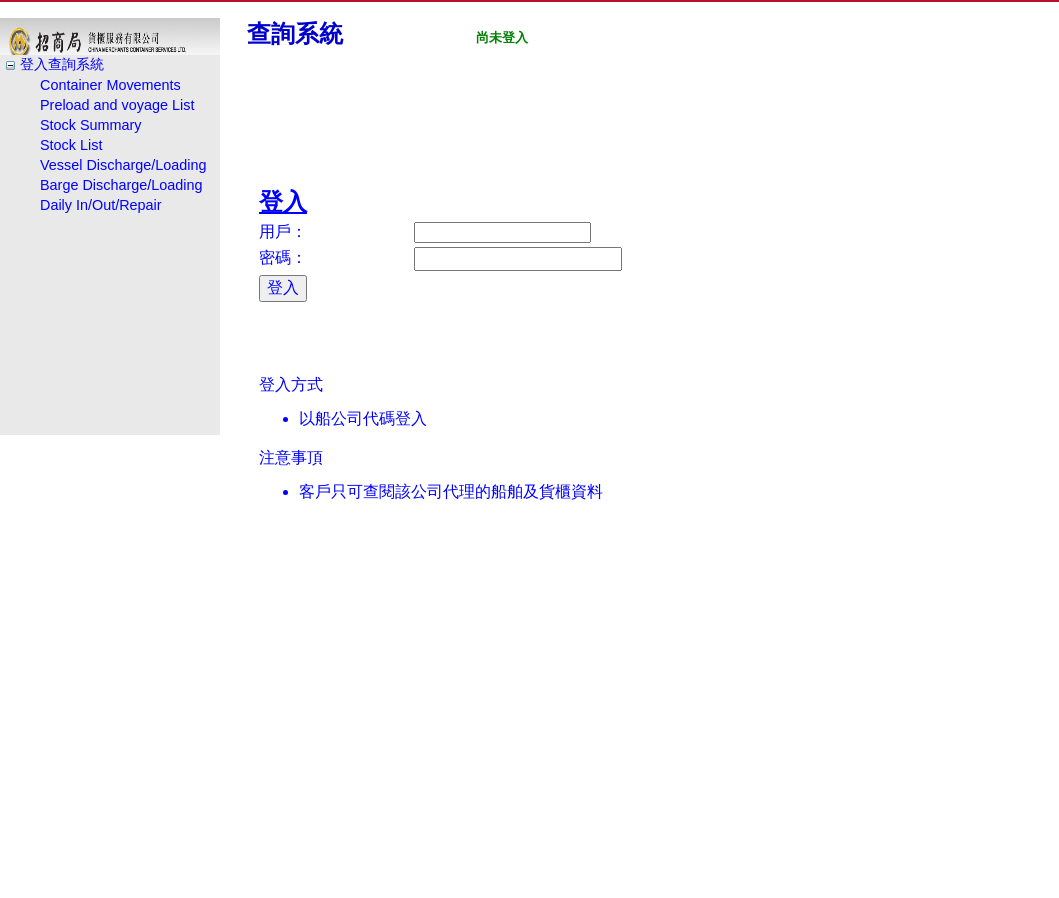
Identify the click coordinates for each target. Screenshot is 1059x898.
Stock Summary (91, 125)
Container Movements (110, 85)
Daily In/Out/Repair (101, 205)
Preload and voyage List (117, 105)
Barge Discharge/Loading (121, 185)
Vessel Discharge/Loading (123, 165)
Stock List (71, 145)
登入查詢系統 (62, 64)
